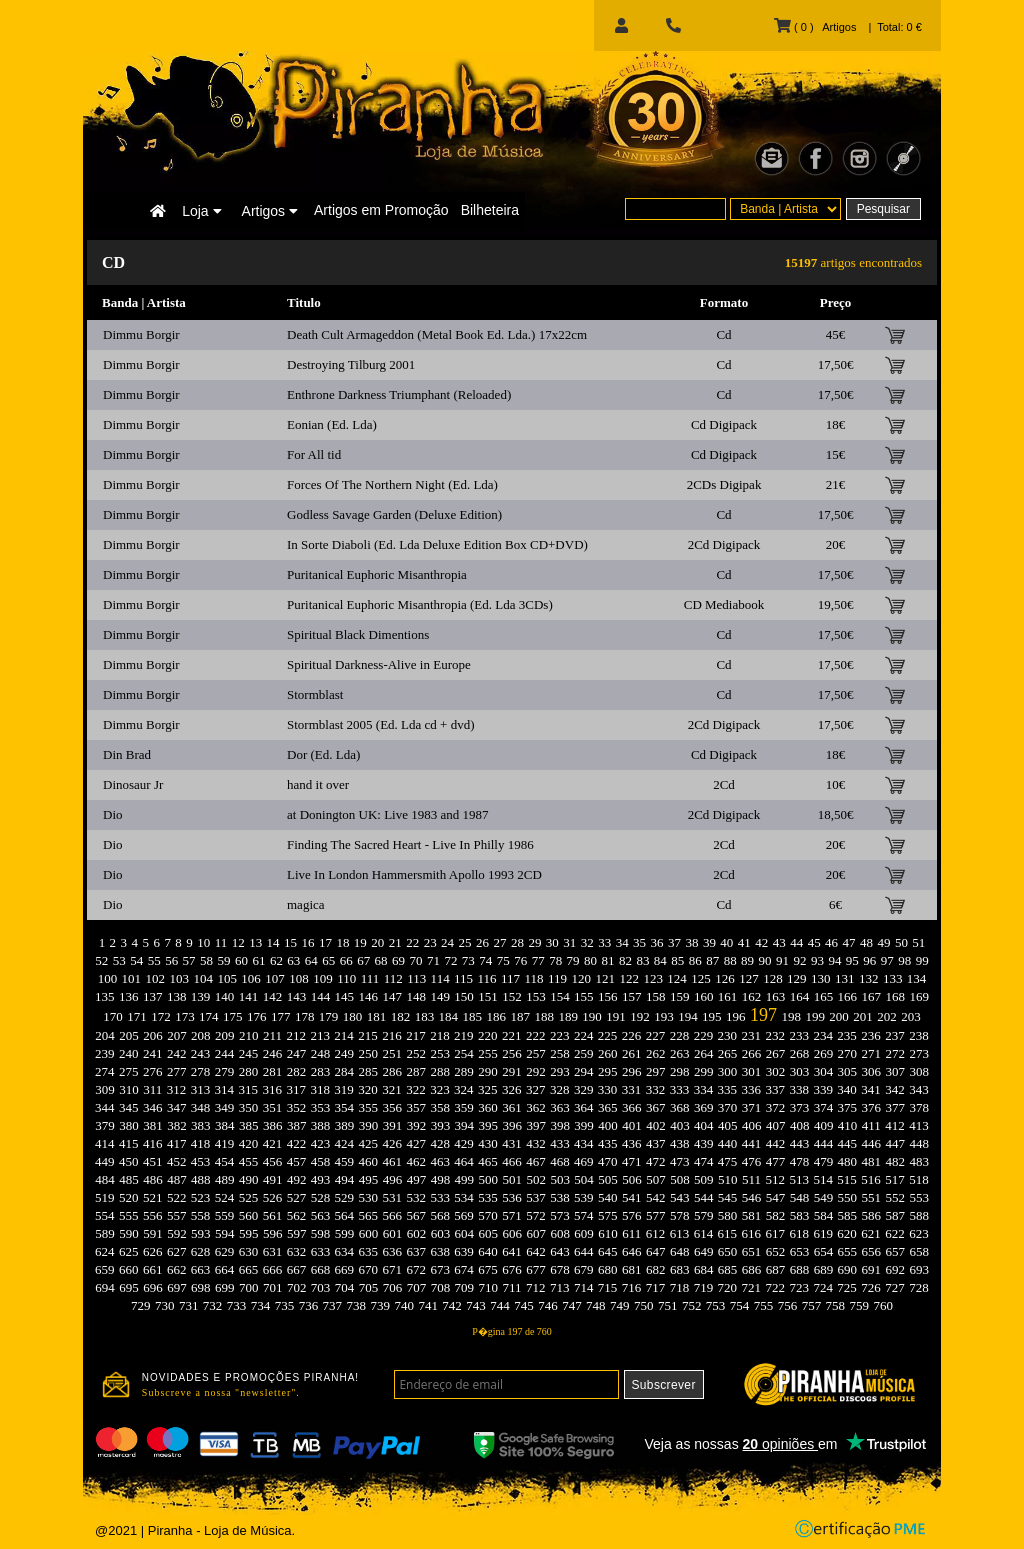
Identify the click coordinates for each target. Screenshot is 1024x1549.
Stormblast (315, 694)
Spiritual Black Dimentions (358, 634)
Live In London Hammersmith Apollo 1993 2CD (414, 874)
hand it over (318, 784)
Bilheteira (490, 210)
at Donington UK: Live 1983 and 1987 (387, 814)
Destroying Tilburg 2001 (351, 364)
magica (306, 904)
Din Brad (127, 754)
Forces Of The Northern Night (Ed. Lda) (392, 484)
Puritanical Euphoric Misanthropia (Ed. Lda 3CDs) (420, 604)
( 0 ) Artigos (815, 27)
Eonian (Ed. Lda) (332, 424)
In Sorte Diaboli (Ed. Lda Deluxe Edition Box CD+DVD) (437, 544)
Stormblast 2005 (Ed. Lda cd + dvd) (381, 724)
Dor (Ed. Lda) (323, 754)
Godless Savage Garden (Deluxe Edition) (394, 514)
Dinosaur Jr (133, 784)
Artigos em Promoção (381, 210)
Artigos (270, 211)
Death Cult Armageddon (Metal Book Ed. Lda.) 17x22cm (437, 334)
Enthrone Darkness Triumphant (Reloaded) (399, 394)
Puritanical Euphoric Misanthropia (377, 574)
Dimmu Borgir (141, 334)
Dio (113, 814)
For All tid (314, 454)
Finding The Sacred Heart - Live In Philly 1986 (410, 844)
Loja (201, 211)
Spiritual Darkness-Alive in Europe (379, 664)
